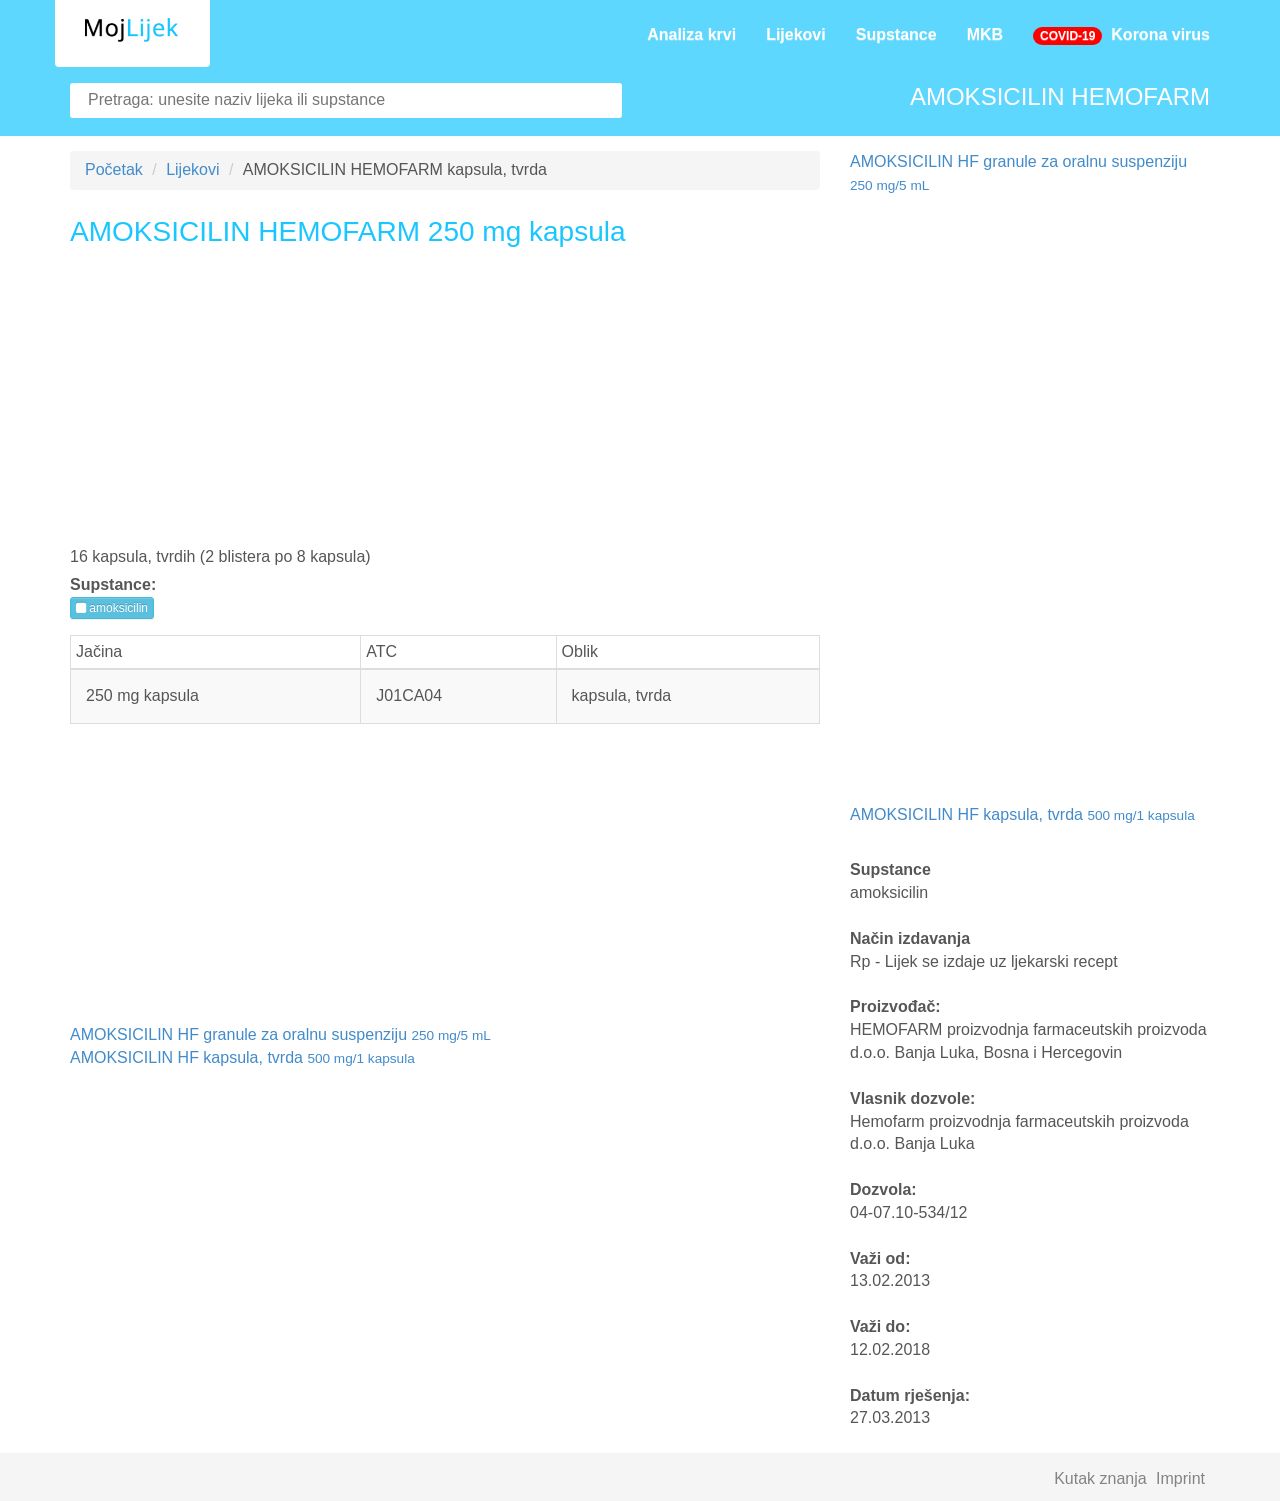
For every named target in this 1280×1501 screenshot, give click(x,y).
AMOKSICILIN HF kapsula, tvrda (242, 1057)
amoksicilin (112, 608)
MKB (985, 34)
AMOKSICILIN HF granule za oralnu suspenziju (280, 1034)
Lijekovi (796, 34)
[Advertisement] (445, 404)
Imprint (1180, 1478)
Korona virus (1121, 35)
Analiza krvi (691, 34)
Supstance (896, 34)
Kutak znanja (1100, 1478)
